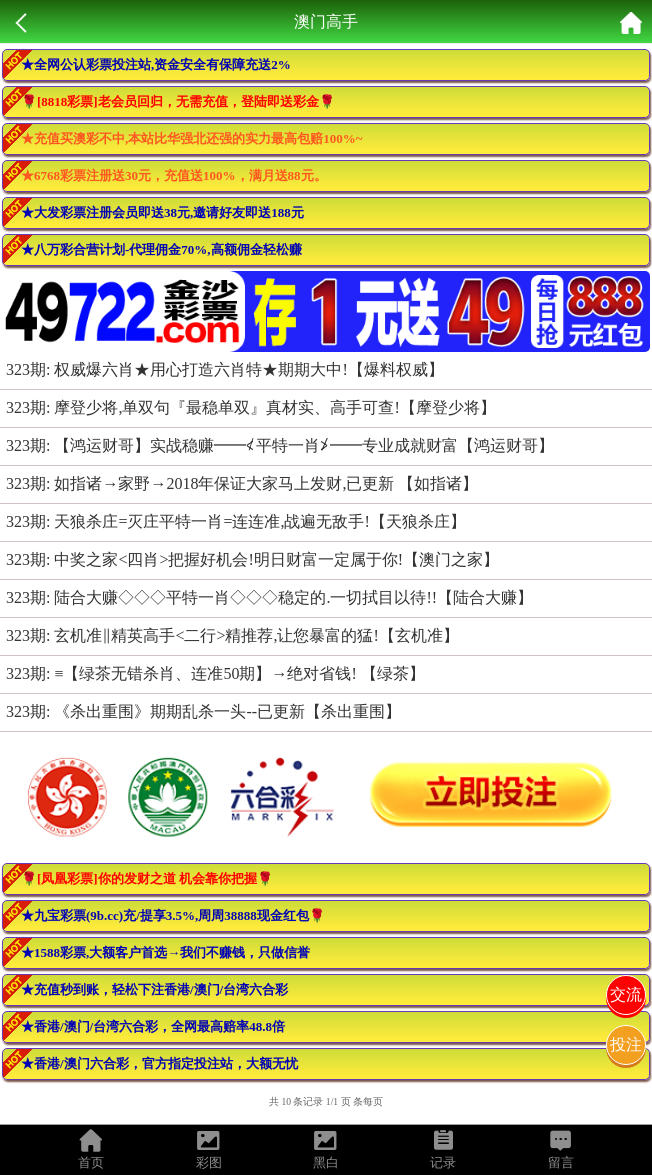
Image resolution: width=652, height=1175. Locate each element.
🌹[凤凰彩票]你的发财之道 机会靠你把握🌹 (147, 878)
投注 (626, 1044)
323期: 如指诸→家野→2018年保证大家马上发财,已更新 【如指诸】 (242, 483)
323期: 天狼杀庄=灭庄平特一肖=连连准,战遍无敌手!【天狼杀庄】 (236, 521)
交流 (626, 994)
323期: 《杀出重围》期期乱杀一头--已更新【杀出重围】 (203, 711)
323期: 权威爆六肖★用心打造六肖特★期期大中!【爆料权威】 (225, 369)
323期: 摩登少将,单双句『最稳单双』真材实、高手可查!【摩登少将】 (251, 407)
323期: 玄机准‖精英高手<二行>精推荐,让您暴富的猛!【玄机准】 (232, 635)
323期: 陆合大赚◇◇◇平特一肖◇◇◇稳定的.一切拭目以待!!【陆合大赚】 (269, 597)
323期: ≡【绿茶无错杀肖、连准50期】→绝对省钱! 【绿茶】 (215, 673)
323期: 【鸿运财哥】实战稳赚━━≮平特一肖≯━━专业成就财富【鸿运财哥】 (280, 445)
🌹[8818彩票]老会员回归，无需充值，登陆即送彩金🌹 (178, 101)
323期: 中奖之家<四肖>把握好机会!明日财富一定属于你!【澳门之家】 (252, 559)
